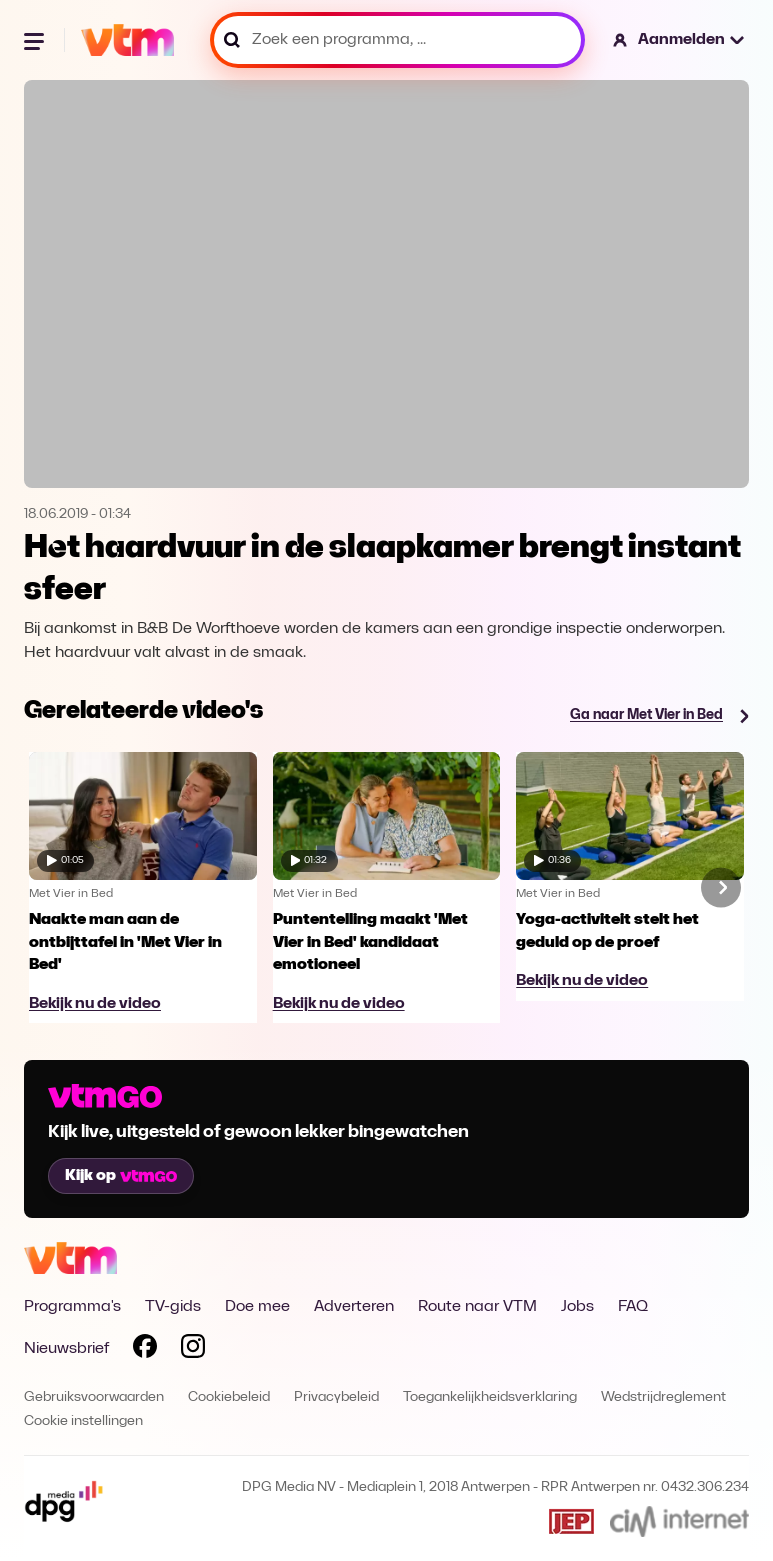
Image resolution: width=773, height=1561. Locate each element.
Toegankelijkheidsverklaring (490, 1397)
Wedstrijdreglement (663, 1397)
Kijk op (121, 1176)
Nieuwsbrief (66, 1349)
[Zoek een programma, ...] (397, 40)
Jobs (577, 1307)
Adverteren (354, 1307)
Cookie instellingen (83, 1421)
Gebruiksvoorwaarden (94, 1397)
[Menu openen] (36, 40)
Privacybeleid (336, 1397)
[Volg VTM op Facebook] (145, 1350)
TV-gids (173, 1307)
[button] (679, 40)
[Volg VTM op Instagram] (193, 1350)
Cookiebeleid (229, 1397)
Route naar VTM (477, 1307)
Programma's (72, 1307)
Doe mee (257, 1307)
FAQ (633, 1307)
